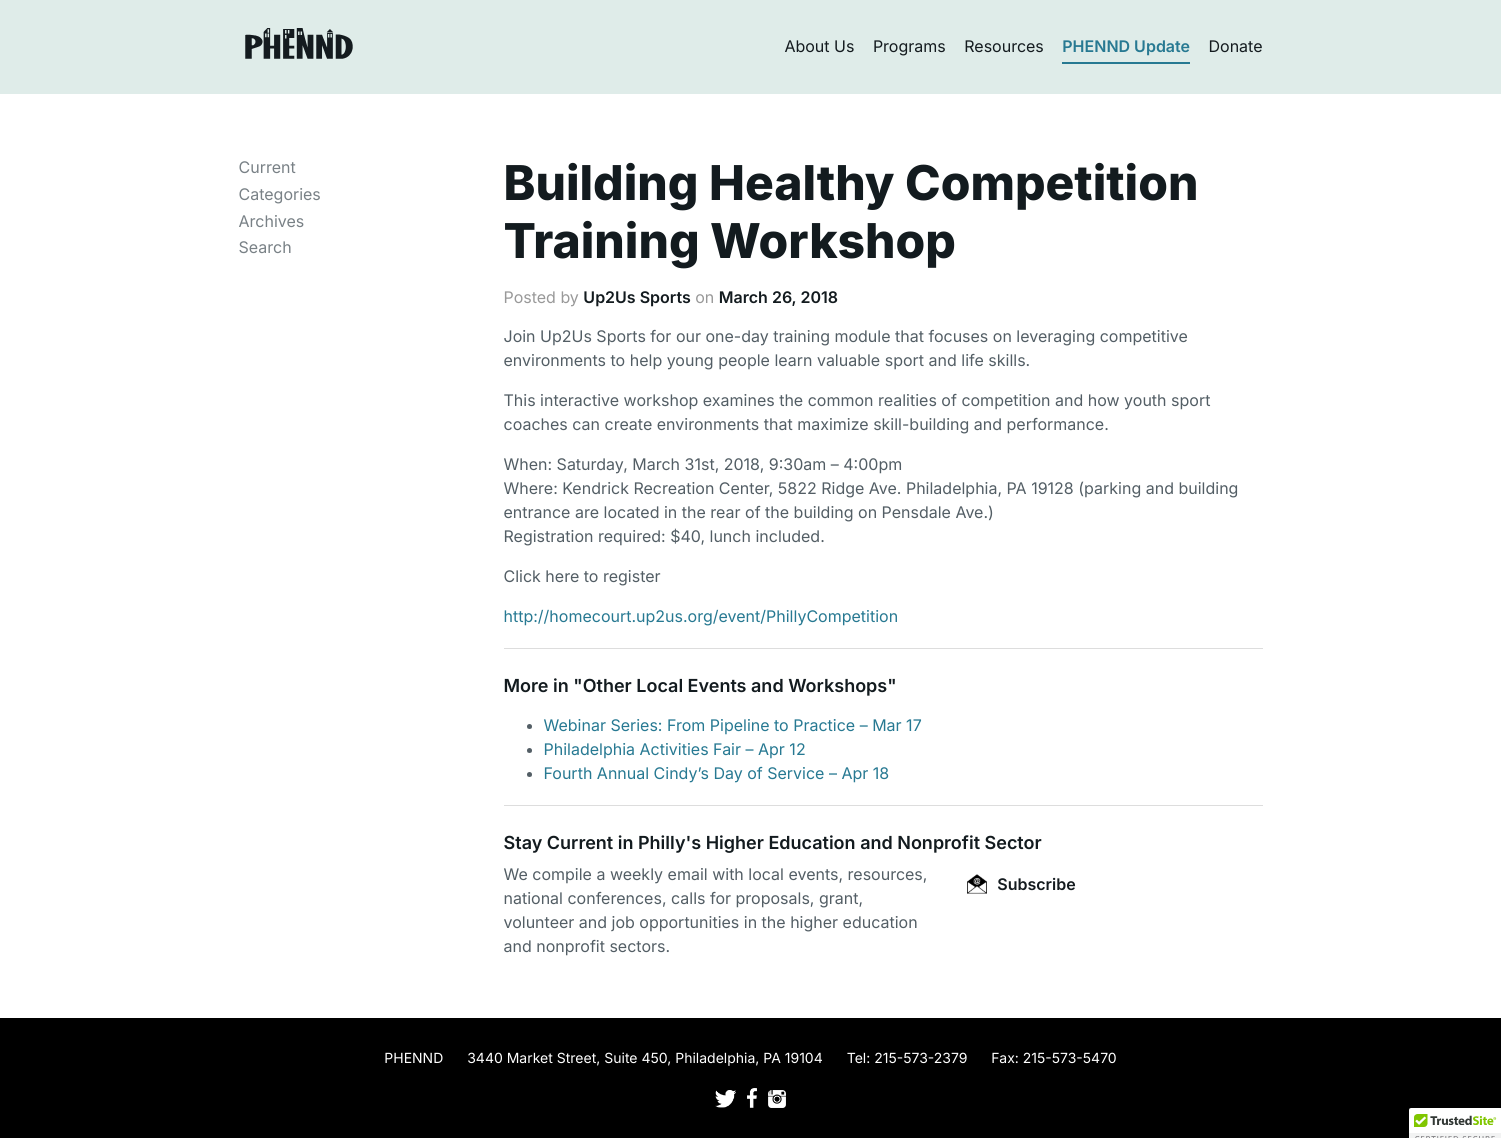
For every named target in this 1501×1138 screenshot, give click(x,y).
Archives (272, 221)
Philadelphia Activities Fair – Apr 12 (675, 749)
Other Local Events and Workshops (735, 686)
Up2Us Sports (636, 297)
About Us (819, 46)
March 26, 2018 (778, 297)
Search (265, 247)
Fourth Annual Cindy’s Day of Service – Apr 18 (717, 773)
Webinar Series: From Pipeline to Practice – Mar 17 (733, 725)
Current (267, 167)
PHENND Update (1126, 46)
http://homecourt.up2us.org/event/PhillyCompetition (701, 616)
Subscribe (1021, 884)
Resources (1004, 46)
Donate (1236, 46)
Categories (280, 194)
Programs (909, 46)
